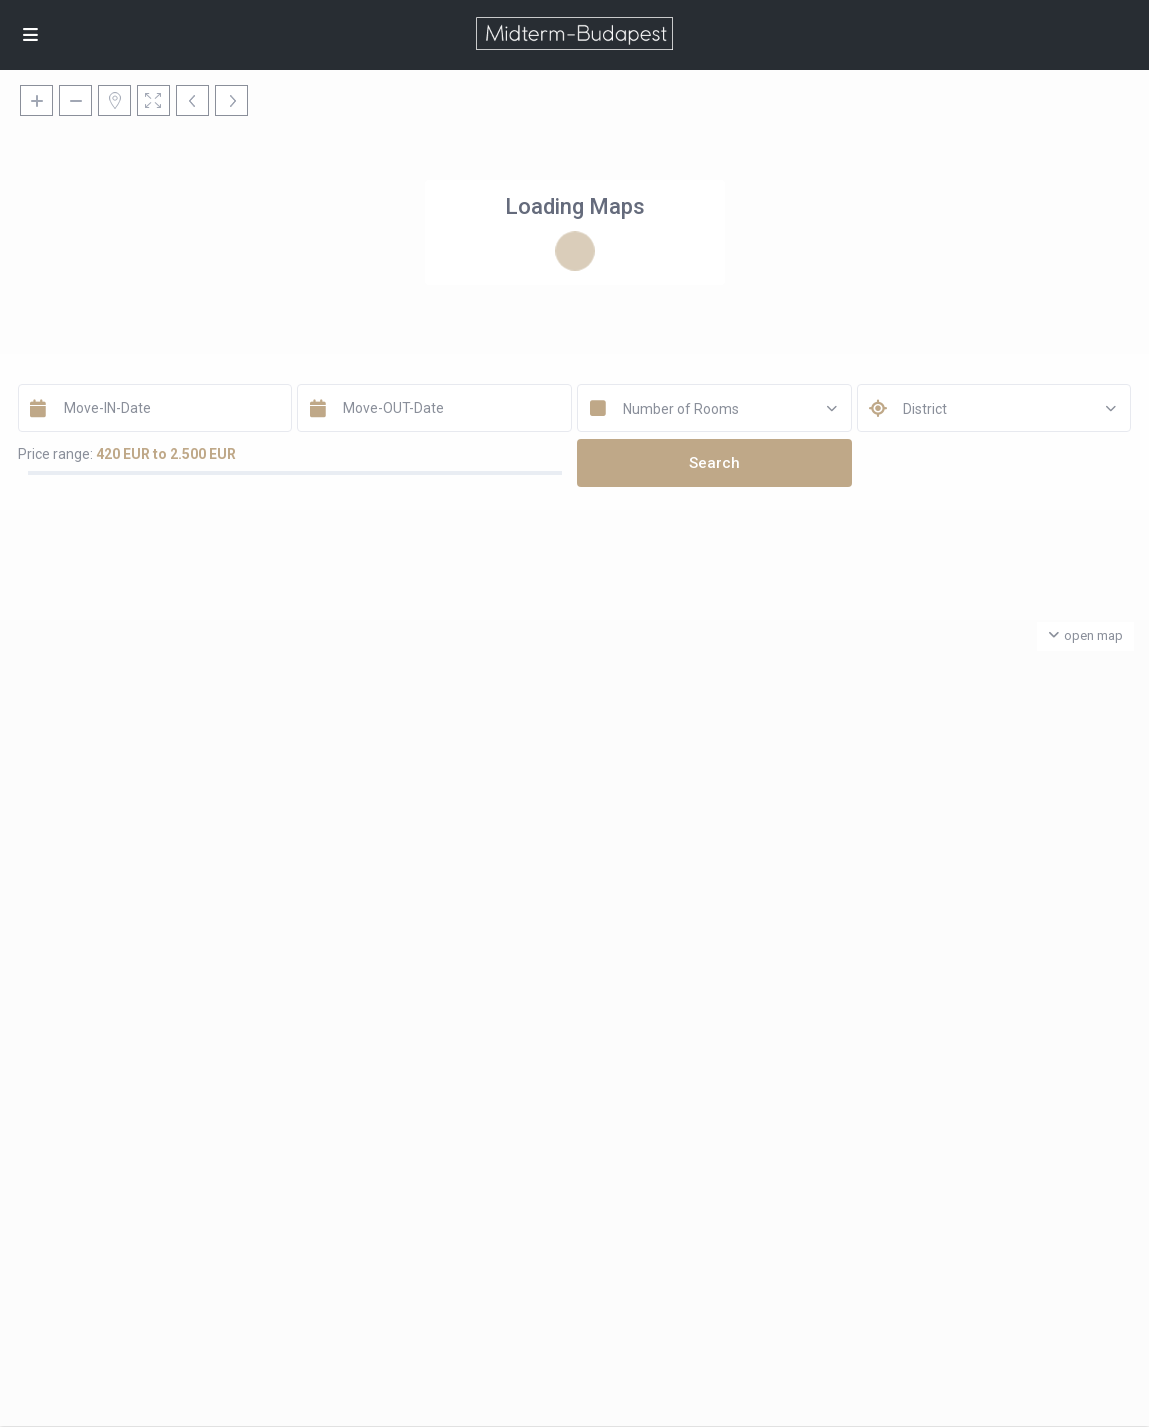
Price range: (55, 454)
